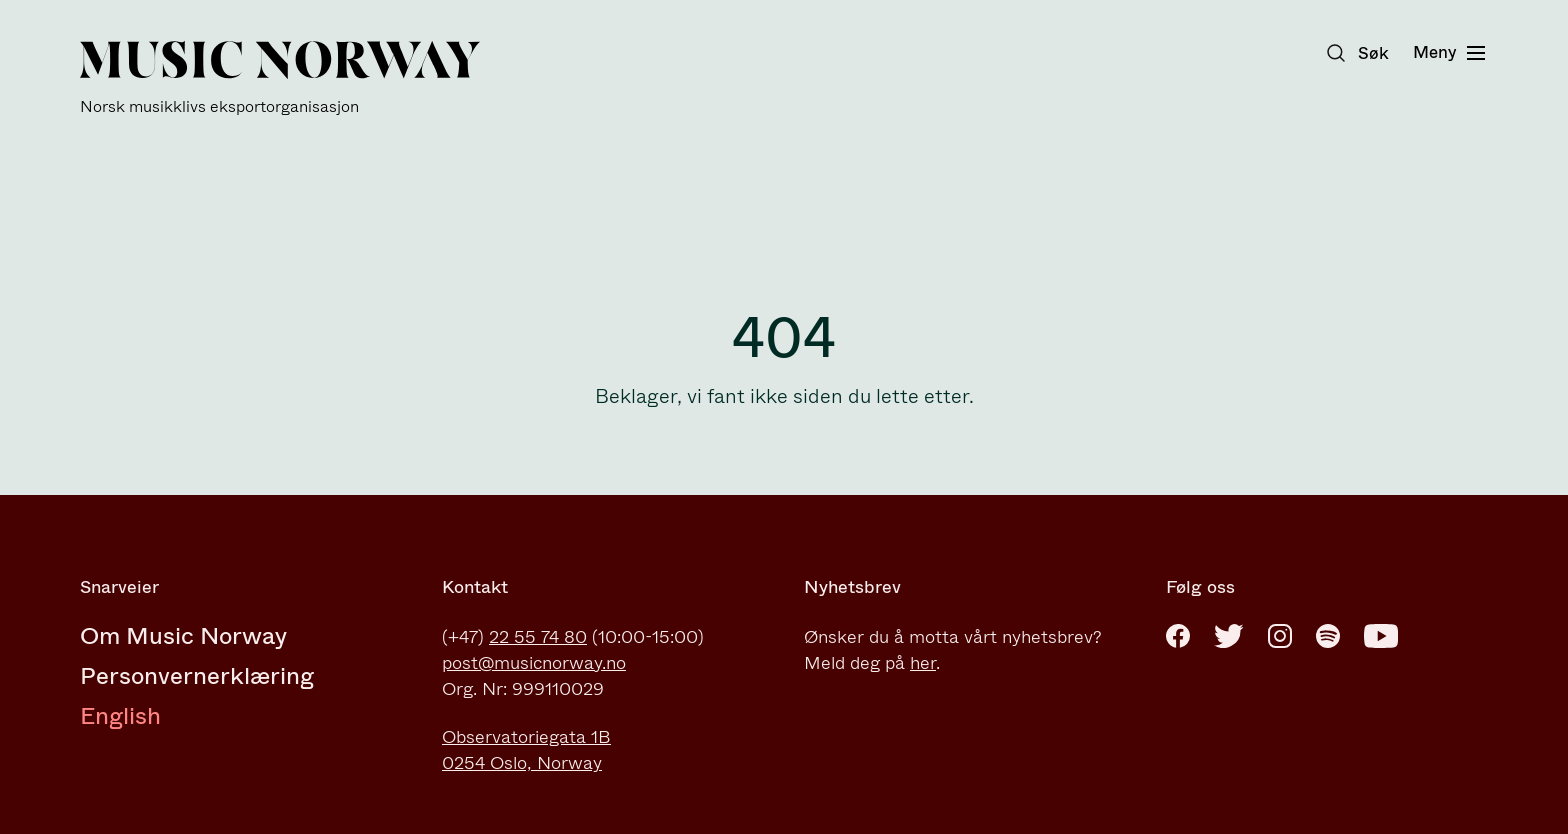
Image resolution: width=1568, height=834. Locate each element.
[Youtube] (1381, 636)
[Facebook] (1178, 636)
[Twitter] (1229, 636)
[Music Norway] (280, 78)
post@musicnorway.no (534, 663)
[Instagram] (1280, 636)
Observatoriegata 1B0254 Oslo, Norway (526, 750)
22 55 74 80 (538, 637)
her (923, 663)
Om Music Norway (183, 636)
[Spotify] (1328, 636)
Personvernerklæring (197, 676)
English (120, 716)
